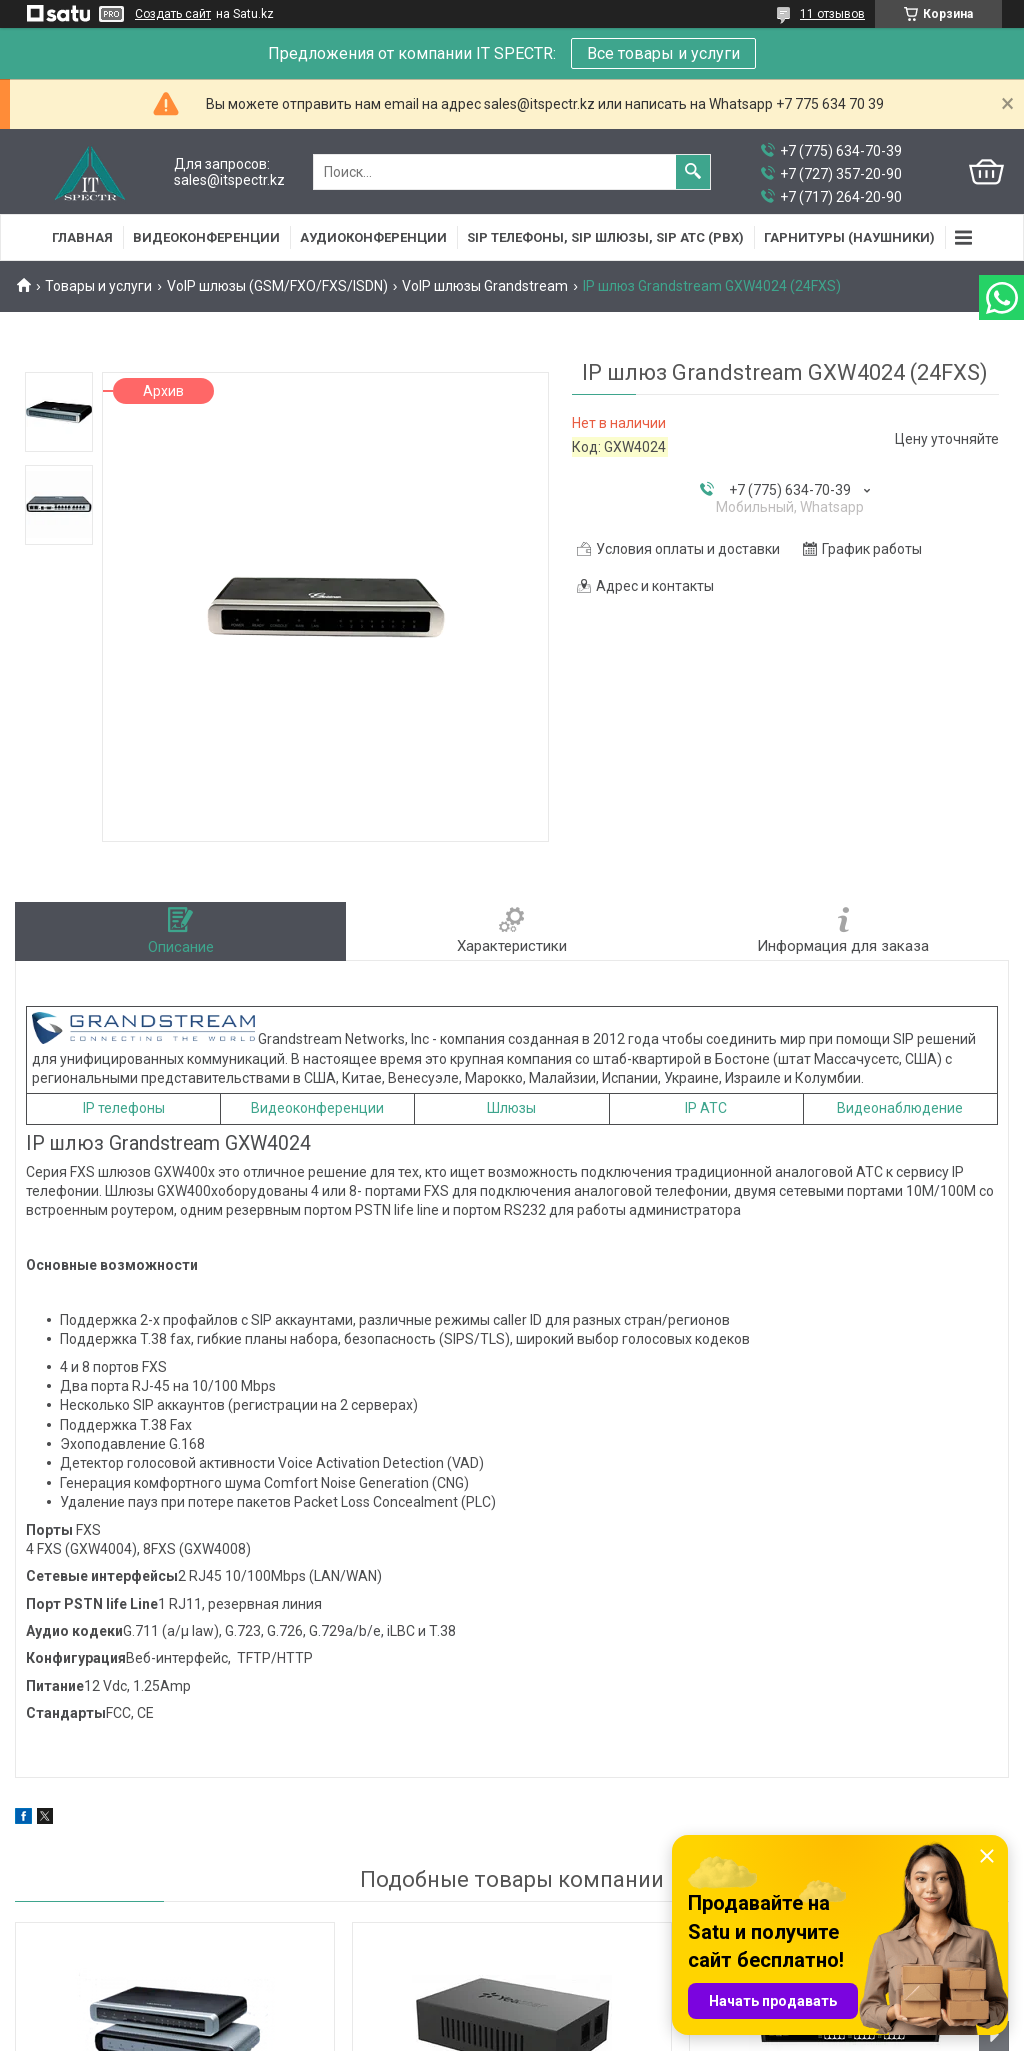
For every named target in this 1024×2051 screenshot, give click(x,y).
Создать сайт (173, 14)
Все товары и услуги (663, 53)
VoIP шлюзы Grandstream (485, 286)
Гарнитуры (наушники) (849, 237)
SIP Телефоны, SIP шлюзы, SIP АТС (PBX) (605, 237)
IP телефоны (124, 1108)
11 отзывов (832, 14)
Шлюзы (511, 1108)
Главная (82, 237)
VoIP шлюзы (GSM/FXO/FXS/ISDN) (277, 286)
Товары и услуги (98, 286)
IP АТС (706, 1108)
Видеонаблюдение (900, 1108)
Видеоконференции (206, 237)
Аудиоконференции (373, 237)
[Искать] (693, 172)
